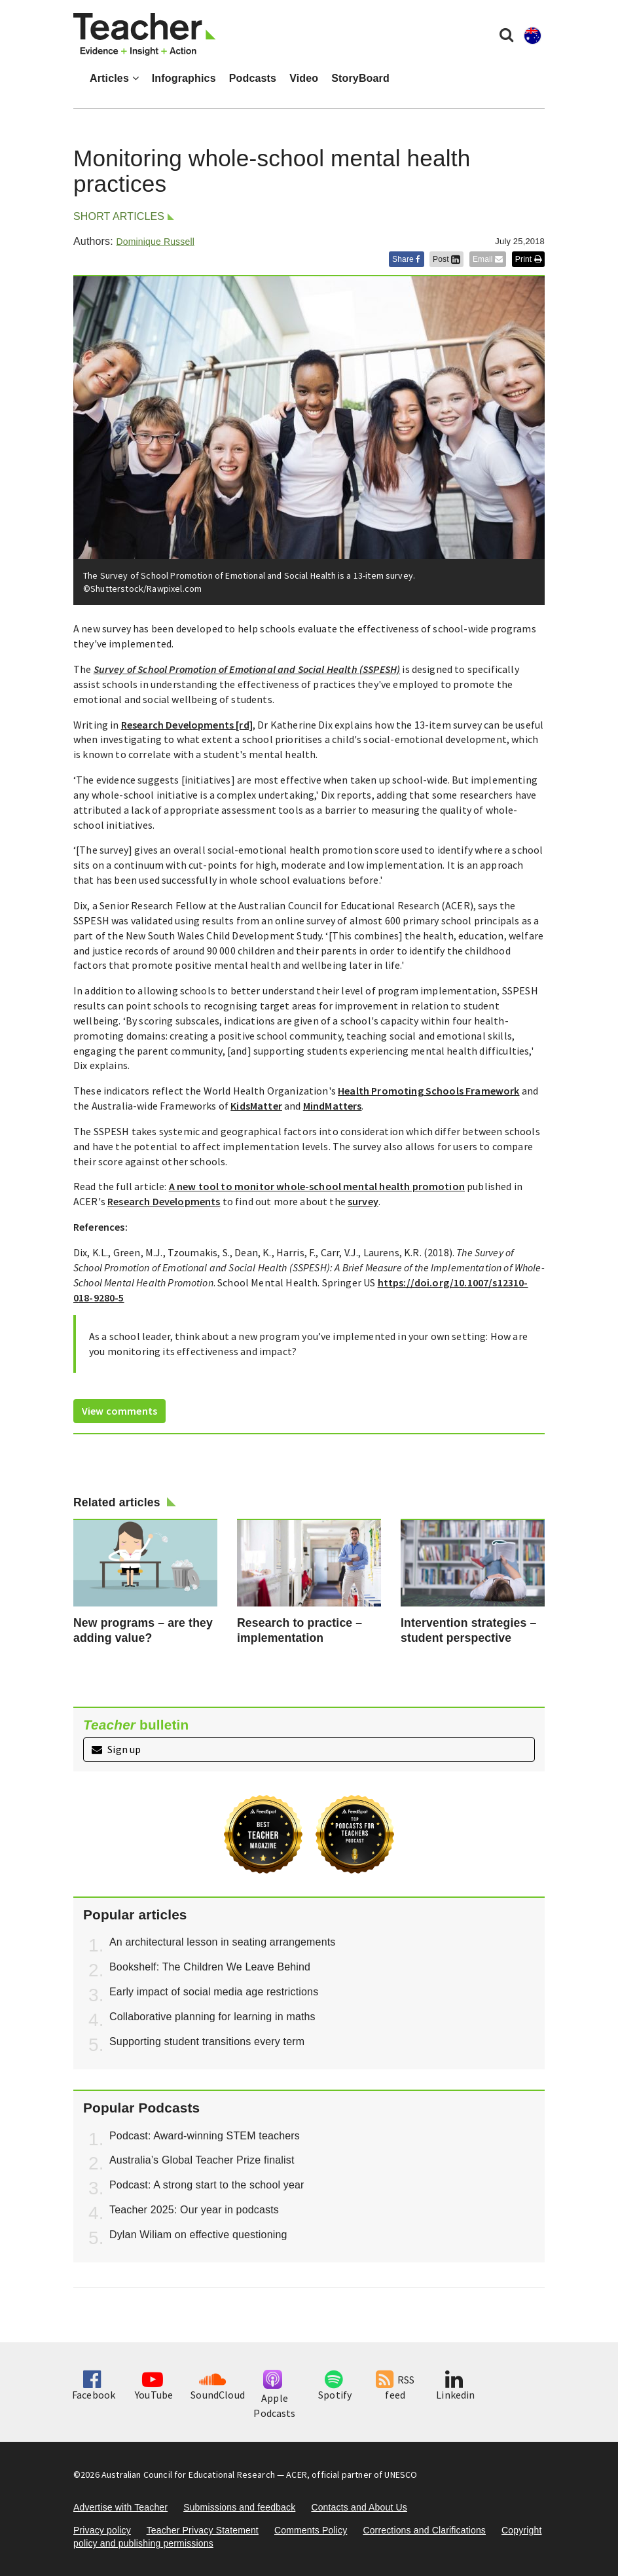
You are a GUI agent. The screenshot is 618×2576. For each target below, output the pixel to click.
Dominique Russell (155, 241)
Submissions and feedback (239, 2507)
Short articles (118, 216)
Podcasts (252, 78)
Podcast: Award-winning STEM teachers (204, 2135)
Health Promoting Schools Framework (428, 1090)
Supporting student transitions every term (206, 2041)
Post (446, 259)
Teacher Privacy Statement (203, 2530)
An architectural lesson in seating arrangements (222, 1942)
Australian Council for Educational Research (188, 2474)
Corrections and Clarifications (424, 2530)
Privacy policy (102, 2530)
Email (488, 259)
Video (303, 78)
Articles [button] (114, 78)
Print (528, 259)
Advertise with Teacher (120, 2507)
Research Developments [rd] (187, 724)
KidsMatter (256, 1105)
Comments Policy (310, 2530)
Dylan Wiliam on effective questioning (198, 2234)
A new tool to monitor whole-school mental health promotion (317, 1186)
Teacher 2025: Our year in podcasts (194, 2209)
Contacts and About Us (359, 2507)
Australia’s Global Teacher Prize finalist (202, 2160)
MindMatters (332, 1105)
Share (406, 259)
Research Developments (163, 1201)
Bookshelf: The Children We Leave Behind (209, 1966)
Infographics (184, 78)
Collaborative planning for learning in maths (212, 2016)
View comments (119, 1410)
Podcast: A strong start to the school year (206, 2184)
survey (363, 1201)
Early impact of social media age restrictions (213, 1991)
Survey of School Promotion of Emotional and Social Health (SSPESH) (247, 669)
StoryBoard (360, 78)
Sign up (116, 1749)
